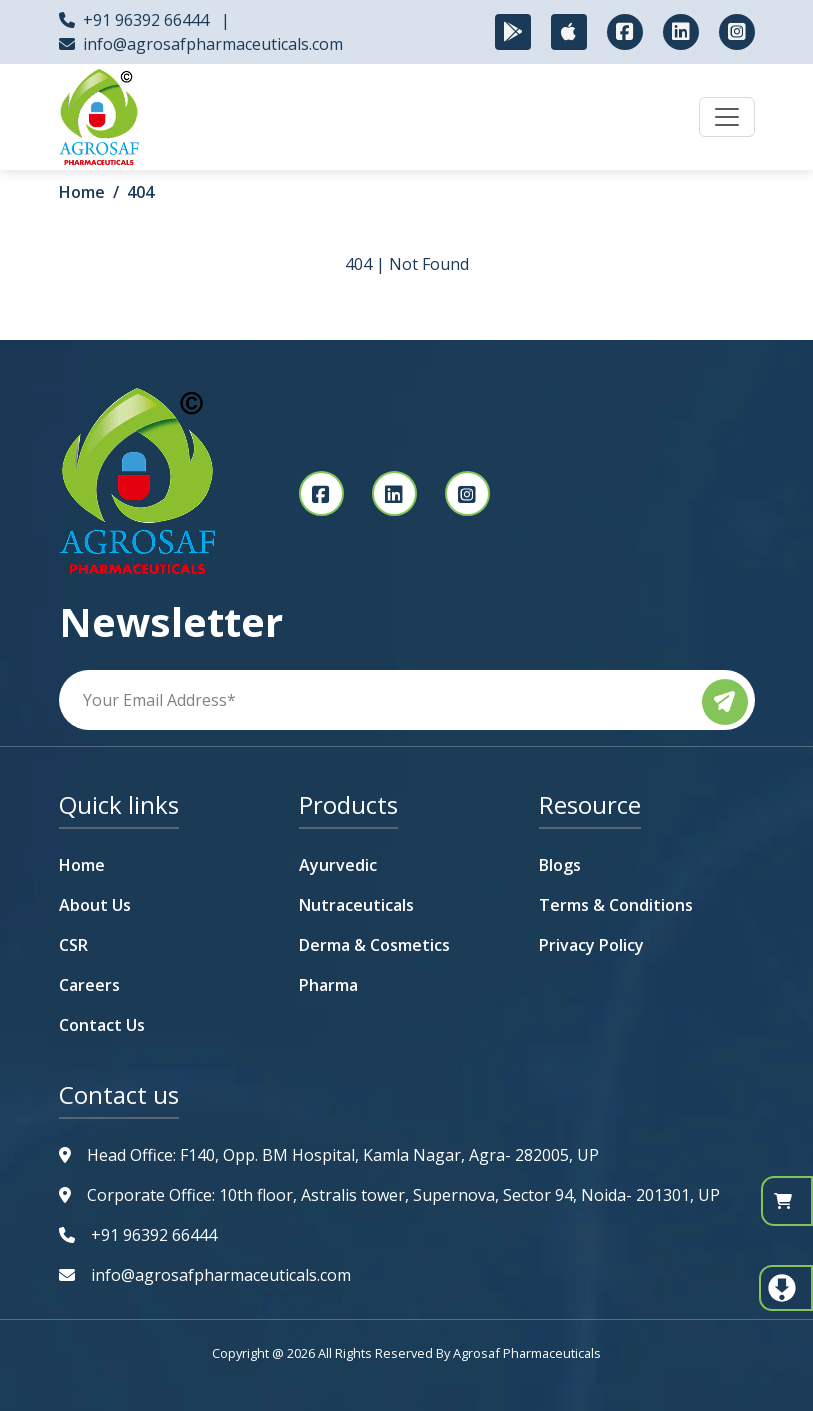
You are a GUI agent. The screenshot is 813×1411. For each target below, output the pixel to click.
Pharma (328, 985)
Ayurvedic (338, 865)
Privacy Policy (591, 945)
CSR (73, 945)
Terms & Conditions (616, 905)
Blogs (560, 865)
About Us (95, 905)
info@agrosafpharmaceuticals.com (213, 44)
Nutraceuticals (356, 905)
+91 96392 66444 (146, 20)
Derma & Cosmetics (374, 945)
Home (82, 192)
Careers (89, 985)
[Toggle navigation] (727, 117)
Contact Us (102, 1025)
